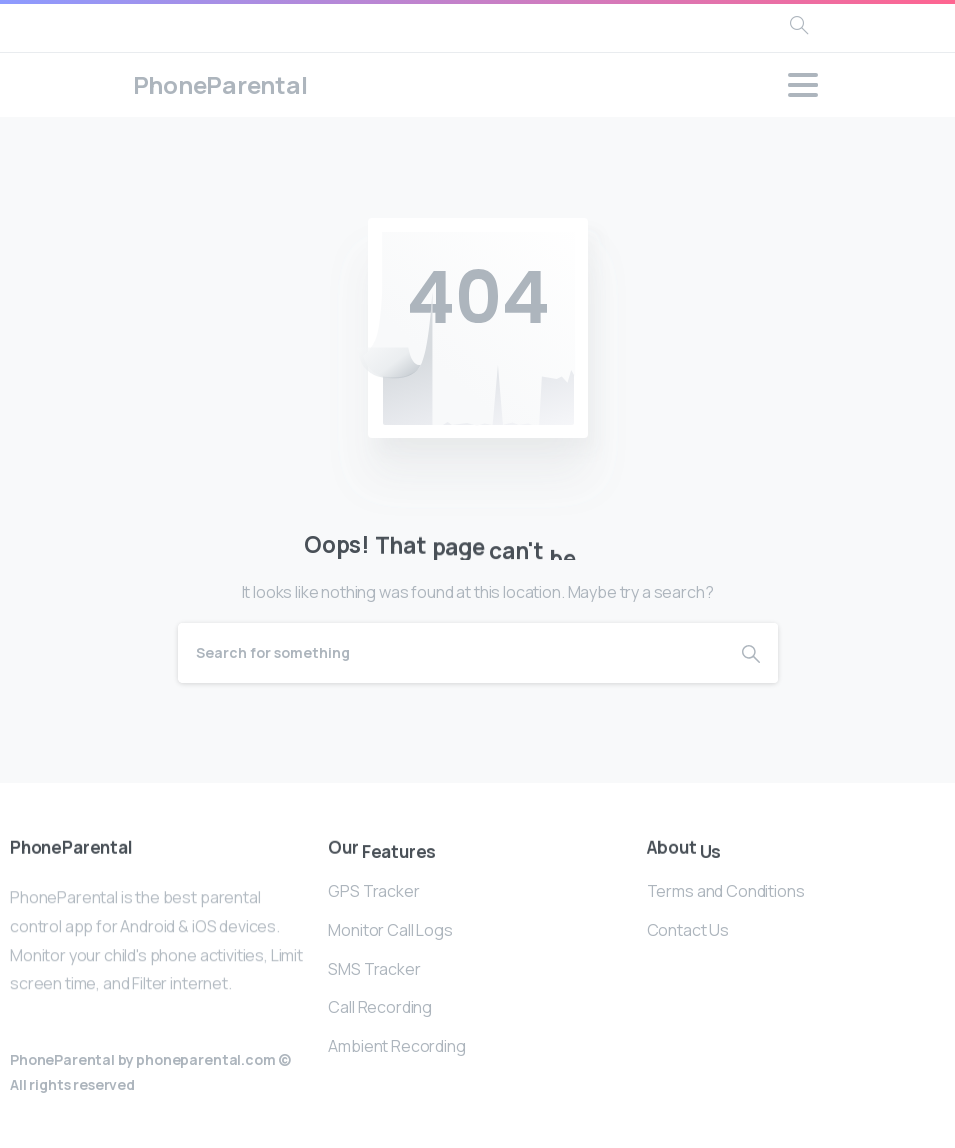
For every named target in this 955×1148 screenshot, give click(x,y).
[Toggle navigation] (803, 85)
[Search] (451, 653)
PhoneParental (220, 84)
